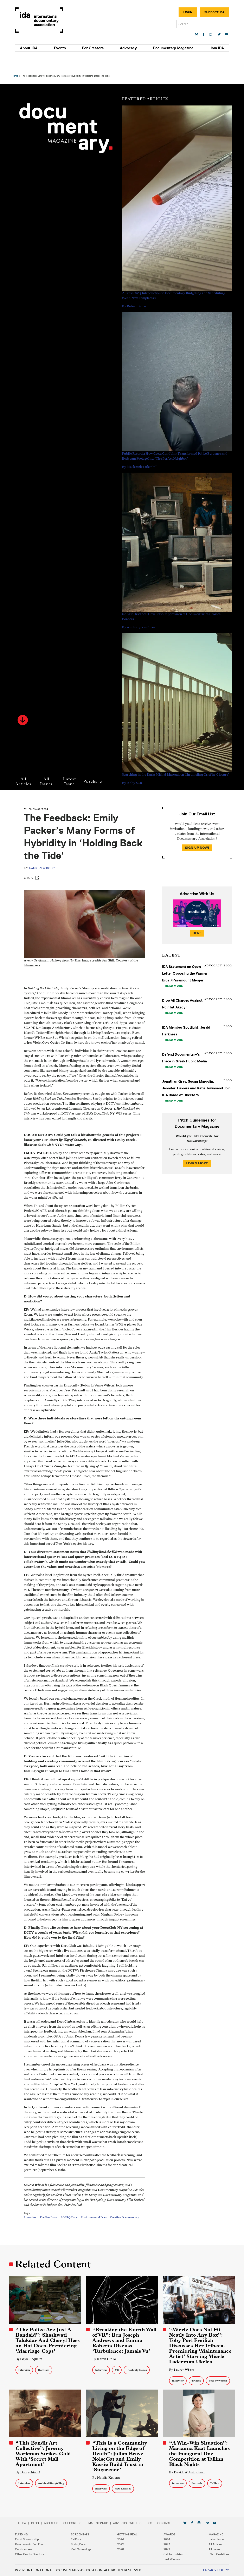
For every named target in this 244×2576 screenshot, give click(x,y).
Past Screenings (81, 2549)
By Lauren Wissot (181, 2370)
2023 (166, 2544)
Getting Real (127, 2534)
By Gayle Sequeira (29, 2359)
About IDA (29, 48)
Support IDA (213, 12)
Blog (36, 2523)
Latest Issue (69, 765)
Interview (31, 2234)
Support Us (73, 2523)
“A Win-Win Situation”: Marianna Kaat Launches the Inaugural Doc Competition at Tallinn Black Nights (199, 2453)
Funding (22, 2534)
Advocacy (128, 48)
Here (196, 916)
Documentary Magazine (173, 48)
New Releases (123, 2488)
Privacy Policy (215, 2570)
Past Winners (171, 2559)
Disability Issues (137, 2370)
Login (187, 12)
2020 (120, 2549)
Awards (169, 2534)
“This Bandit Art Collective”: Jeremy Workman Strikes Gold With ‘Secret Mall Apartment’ (43, 2453)
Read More (174, 969)
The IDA (21, 2523)
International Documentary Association (40, 20)
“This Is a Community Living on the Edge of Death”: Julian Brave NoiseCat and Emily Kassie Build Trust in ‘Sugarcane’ (119, 2456)
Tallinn (214, 2483)
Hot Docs (44, 2370)
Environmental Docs (95, 2234)
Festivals (196, 2483)
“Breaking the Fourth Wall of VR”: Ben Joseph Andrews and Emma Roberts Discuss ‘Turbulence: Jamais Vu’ (124, 2340)
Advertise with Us (128, 2523)
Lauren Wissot (43, 851)
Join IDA (216, 48)
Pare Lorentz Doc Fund (30, 2544)
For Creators (93, 48)
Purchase (93, 765)
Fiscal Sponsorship (28, 2539)
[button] (23, 703)
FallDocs (76, 2539)
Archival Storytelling (52, 2483)
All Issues (47, 765)
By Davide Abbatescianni (187, 2472)
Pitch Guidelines (218, 2554)
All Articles (24, 765)
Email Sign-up (98, 2523)
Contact (164, 2523)
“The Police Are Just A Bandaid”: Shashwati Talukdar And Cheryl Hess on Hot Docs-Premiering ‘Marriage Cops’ (48, 2340)
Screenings (80, 2534)
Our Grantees (24, 2549)
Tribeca (196, 2381)
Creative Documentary (125, 2234)
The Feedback (49, 2234)
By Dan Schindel (28, 2472)
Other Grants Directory (30, 2554)
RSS (150, 2523)
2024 (120, 2539)
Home (15, 59)
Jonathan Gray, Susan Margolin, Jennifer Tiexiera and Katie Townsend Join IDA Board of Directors (196, 1071)
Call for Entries (172, 2554)
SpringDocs (78, 2544)
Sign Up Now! (197, 831)
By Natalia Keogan (106, 2478)
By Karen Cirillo (104, 2359)
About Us (52, 2523)
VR (117, 2370)
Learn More (197, 1147)
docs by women (217, 2381)
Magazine (215, 2534)
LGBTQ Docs (70, 2234)
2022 (120, 2544)
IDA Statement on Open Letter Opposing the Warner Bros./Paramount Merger (184, 957)
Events (60, 48)
